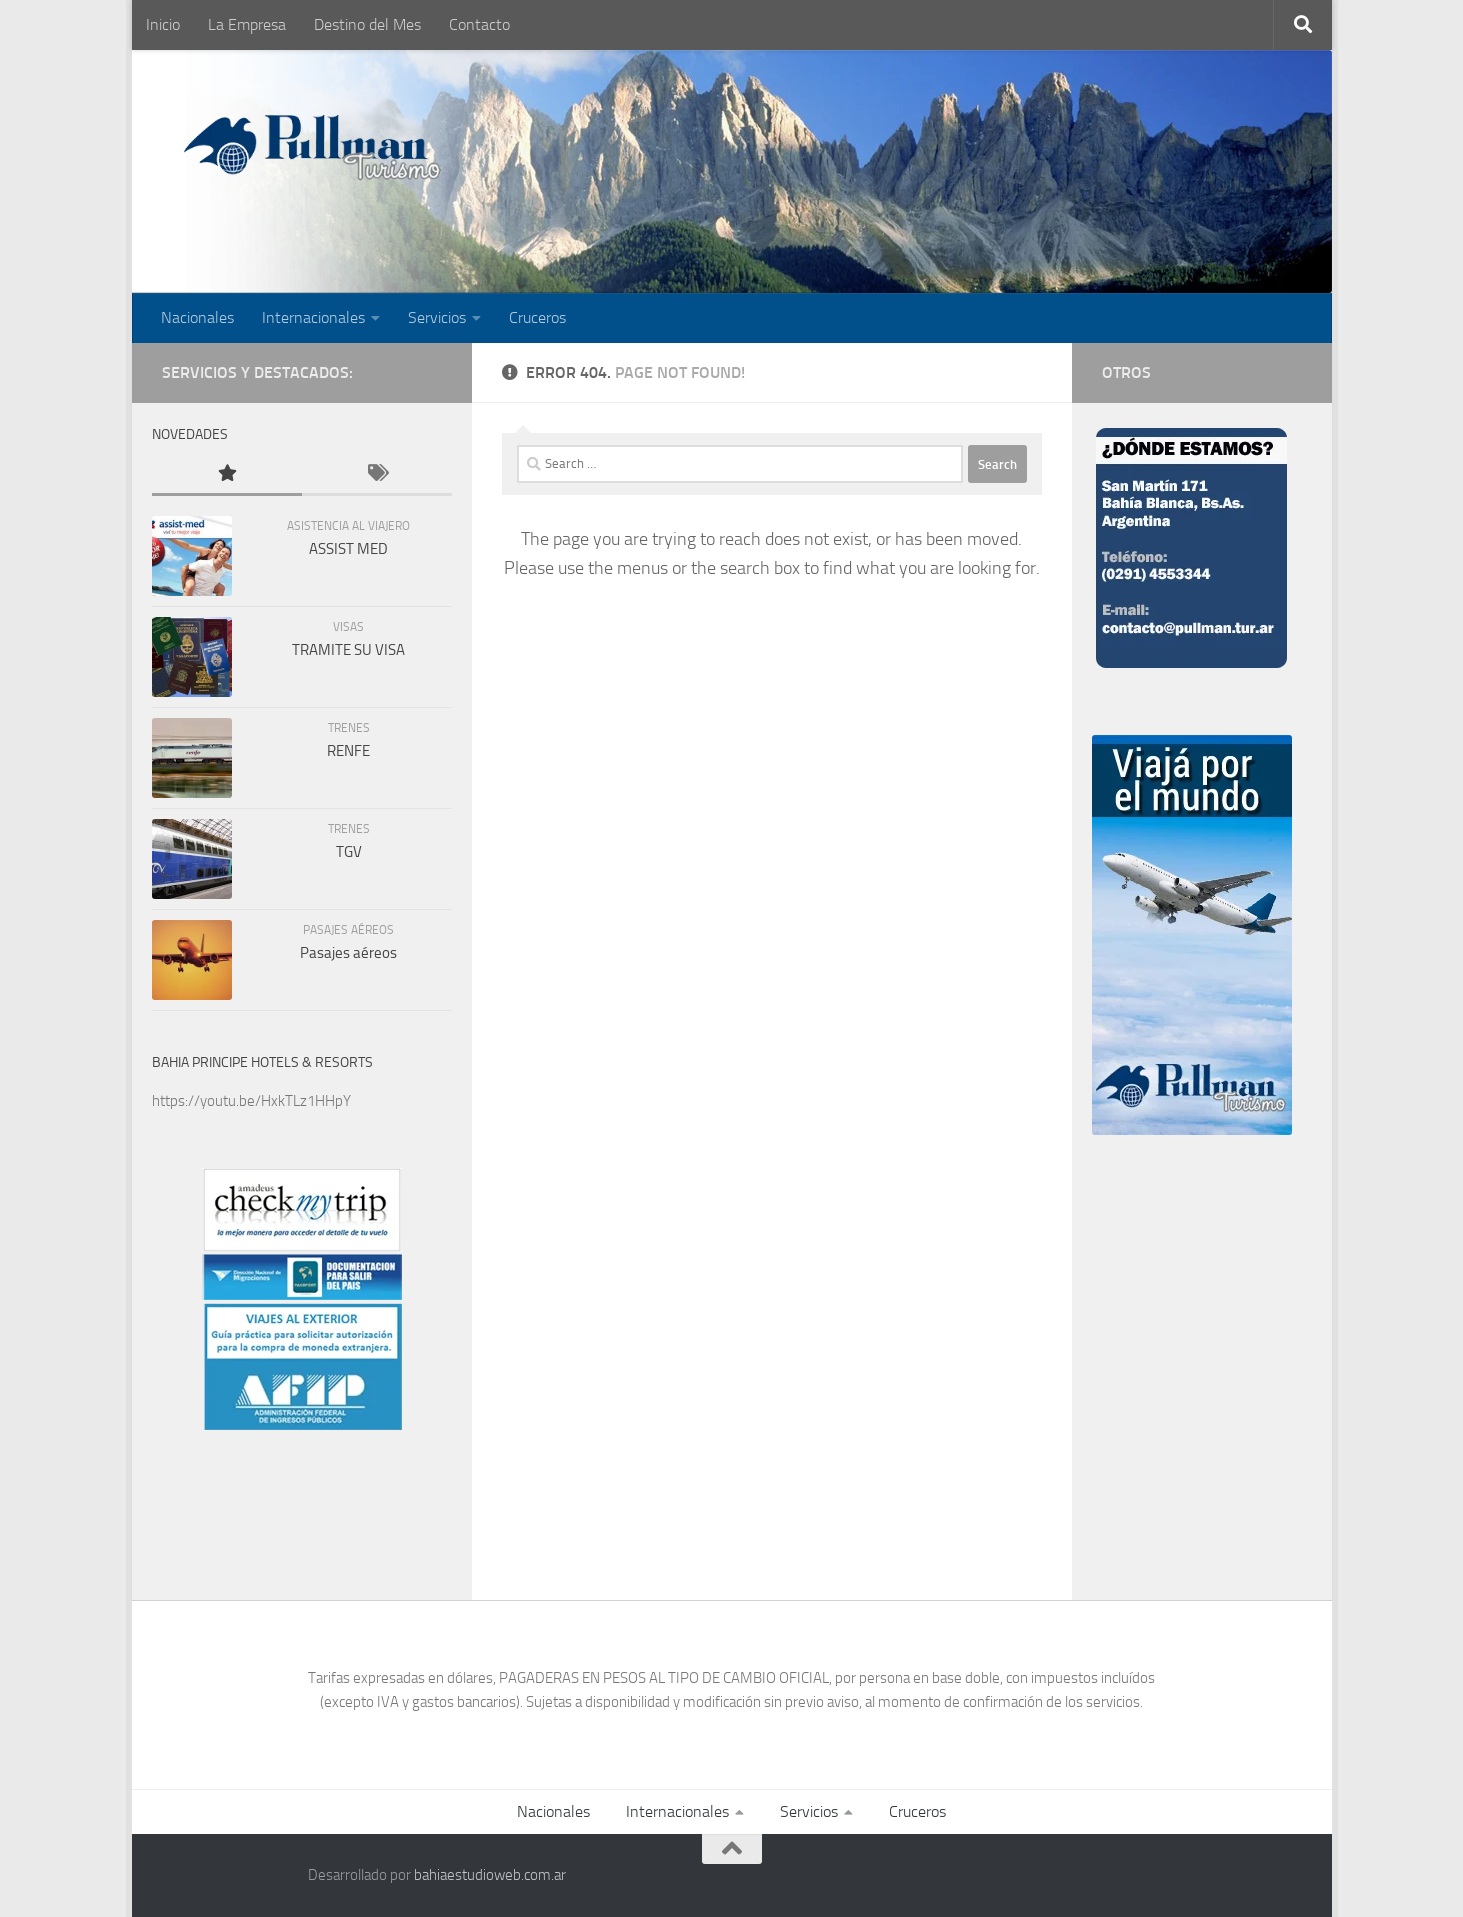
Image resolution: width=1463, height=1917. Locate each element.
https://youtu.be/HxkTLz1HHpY (251, 1101)
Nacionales (197, 317)
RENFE (348, 751)
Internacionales (313, 317)
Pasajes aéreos (348, 953)
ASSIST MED (348, 549)
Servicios (437, 317)
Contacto (479, 24)
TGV (349, 852)
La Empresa (247, 24)
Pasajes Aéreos (348, 930)
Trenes (349, 728)
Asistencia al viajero (348, 526)
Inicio (163, 24)
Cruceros (537, 317)
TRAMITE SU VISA (348, 650)
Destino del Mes (367, 24)
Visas (348, 627)
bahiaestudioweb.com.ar (490, 1875)
